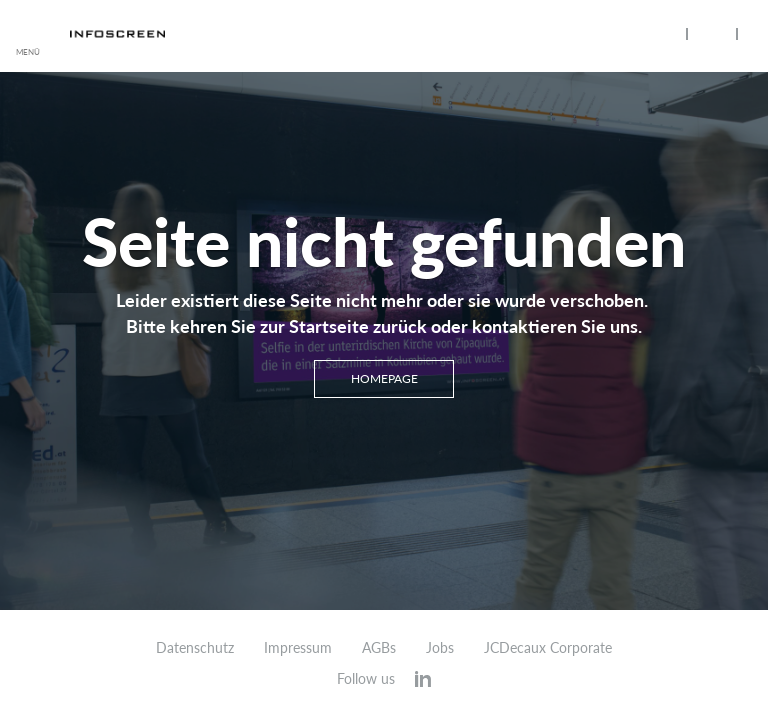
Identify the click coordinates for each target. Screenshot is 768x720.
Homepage (384, 378)
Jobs (440, 648)
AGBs (379, 648)
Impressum (298, 648)
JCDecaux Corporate (548, 648)
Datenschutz (195, 648)
